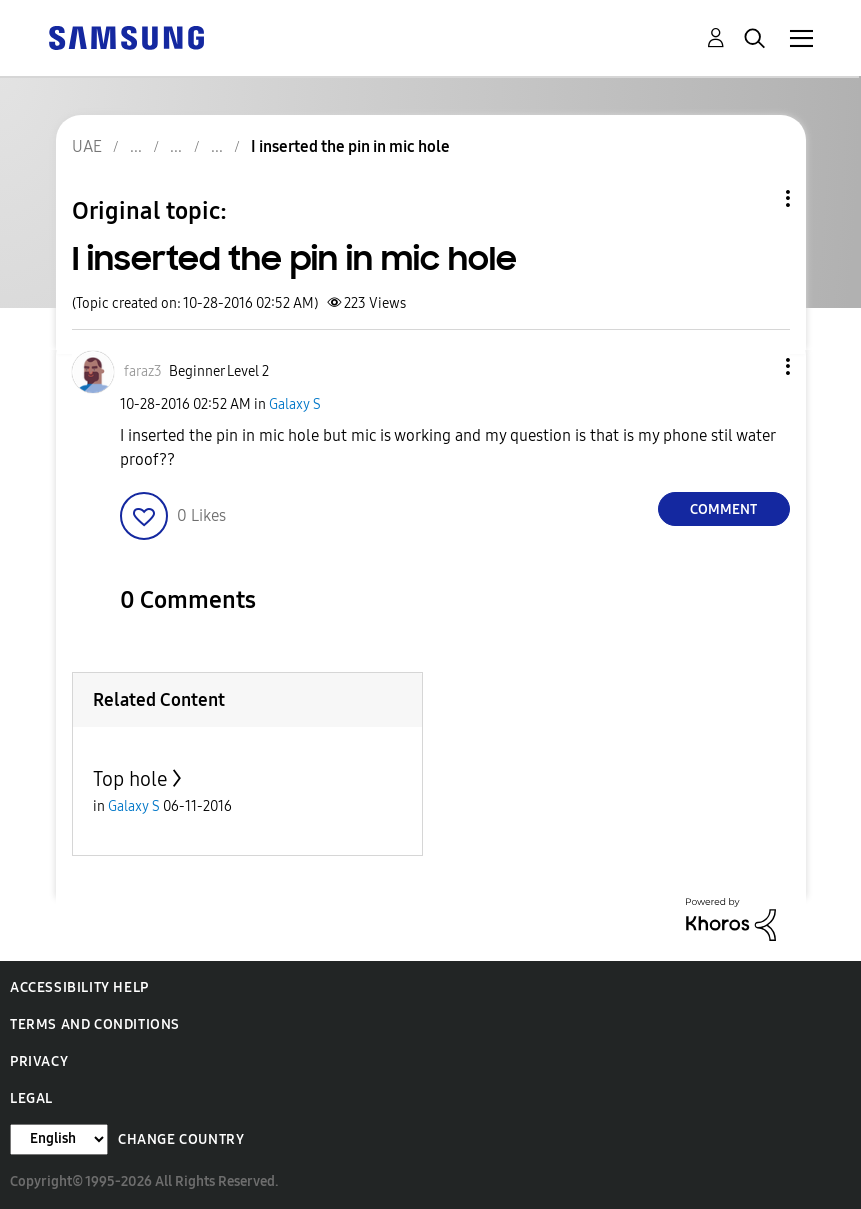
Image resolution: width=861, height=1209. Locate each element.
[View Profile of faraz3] (143, 371)
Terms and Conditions (95, 1024)
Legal (31, 1098)
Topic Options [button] (754, 198)
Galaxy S (295, 404)
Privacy (39, 1061)
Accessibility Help (79, 987)
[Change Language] (59, 1139)
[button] (754, 366)
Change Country (181, 1139)
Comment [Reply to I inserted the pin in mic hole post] (723, 509)
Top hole (130, 779)
